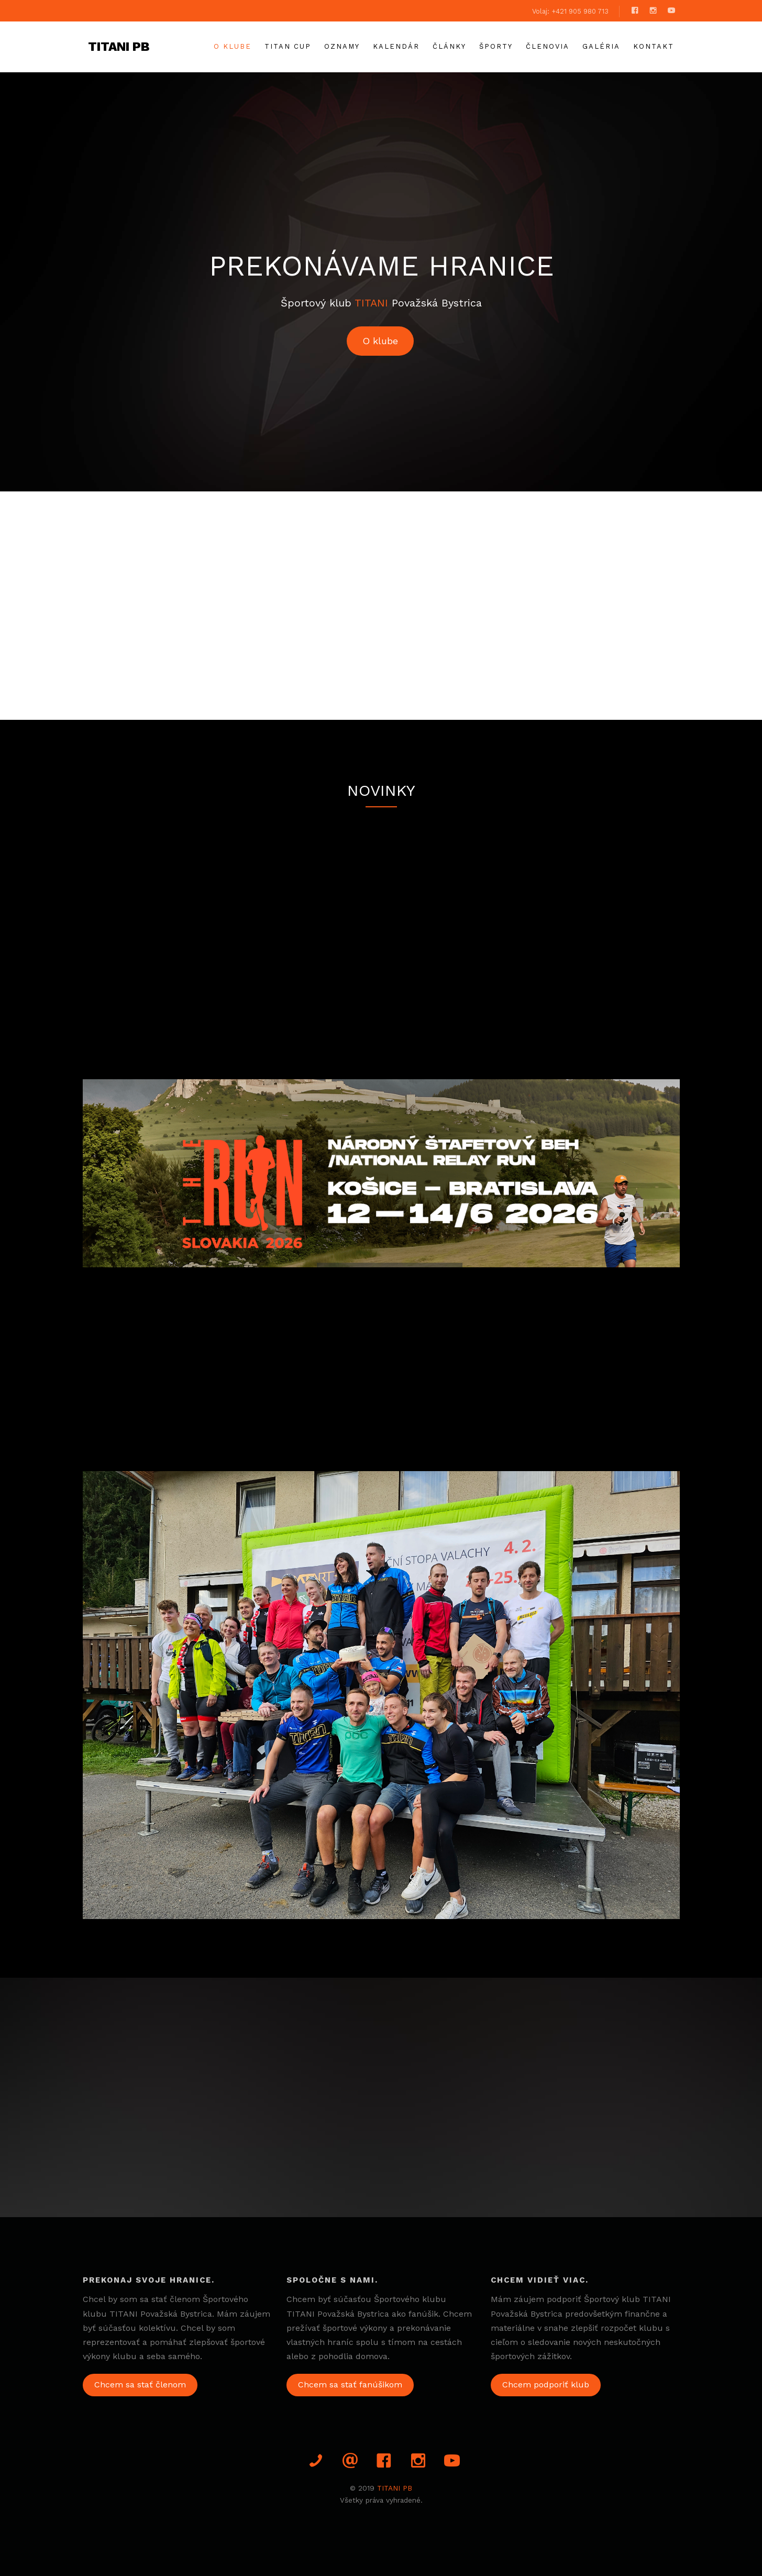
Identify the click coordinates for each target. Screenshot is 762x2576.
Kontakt (653, 46)
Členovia (547, 46)
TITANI (371, 303)
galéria (601, 46)
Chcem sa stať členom (140, 2384)
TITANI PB (118, 46)
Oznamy (342, 46)
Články (449, 46)
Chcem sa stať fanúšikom (350, 2384)
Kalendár (396, 46)
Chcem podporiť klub (545, 2384)
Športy (496, 46)
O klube (232, 46)
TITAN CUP (287, 46)
